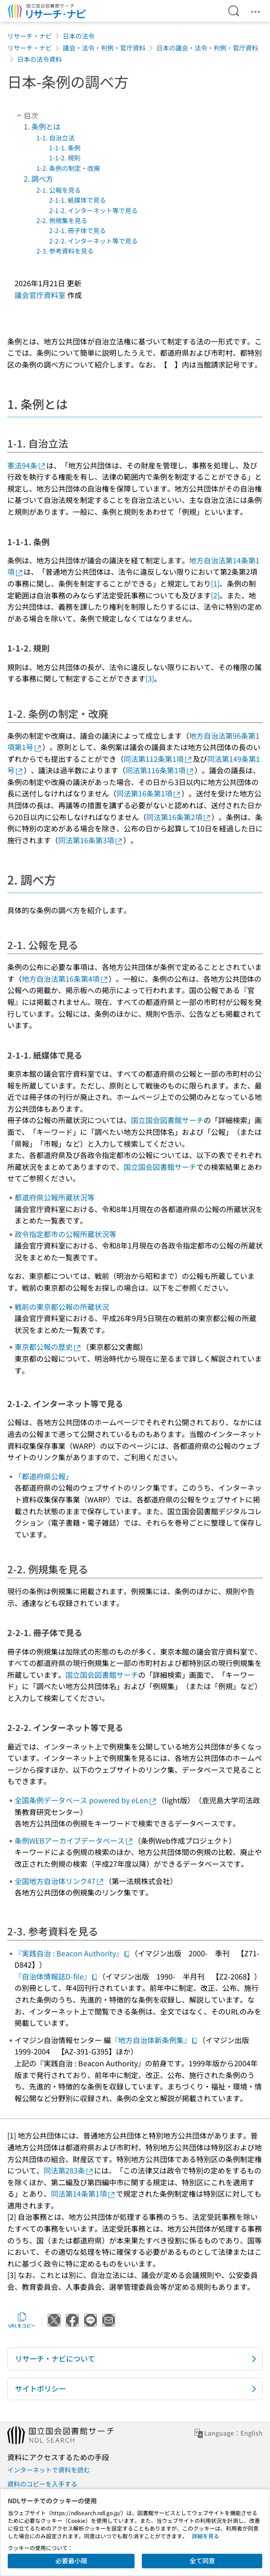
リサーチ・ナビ (29, 35)
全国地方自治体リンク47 (60, 1880)
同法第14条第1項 (83, 2193)
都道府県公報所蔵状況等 (55, 1197)
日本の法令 (79, 35)
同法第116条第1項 (160, 770)
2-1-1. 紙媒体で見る (77, 199)
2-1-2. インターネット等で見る (93, 210)
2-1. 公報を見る (58, 189)
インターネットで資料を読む (48, 2469)
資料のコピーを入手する (42, 2483)
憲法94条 (26, 465)
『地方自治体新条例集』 (154, 2039)
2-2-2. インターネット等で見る (93, 240)
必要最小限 (71, 2560)
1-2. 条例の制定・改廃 (68, 168)
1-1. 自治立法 (55, 137)
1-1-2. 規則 (64, 157)
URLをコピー (21, 2320)
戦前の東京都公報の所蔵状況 (62, 1306)
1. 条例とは (42, 126)
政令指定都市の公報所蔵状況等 (65, 1233)
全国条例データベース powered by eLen (86, 1800)
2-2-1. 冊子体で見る (77, 230)
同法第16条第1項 (148, 793)
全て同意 (202, 2560)
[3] (149, 678)
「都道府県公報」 (44, 1476)
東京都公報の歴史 (48, 1346)
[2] (215, 595)
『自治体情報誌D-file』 (56, 1976)
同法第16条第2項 (178, 816)
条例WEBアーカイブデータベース (74, 1840)
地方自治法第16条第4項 (65, 978)
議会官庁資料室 (40, 294)
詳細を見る (205, 2536)
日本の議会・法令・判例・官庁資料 (207, 47)
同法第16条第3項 (90, 840)
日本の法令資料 (39, 59)
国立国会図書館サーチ (167, 1119)
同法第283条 (69, 2170)
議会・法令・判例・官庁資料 (104, 47)
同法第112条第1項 (158, 758)
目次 (26, 115)
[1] (215, 583)
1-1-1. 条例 (64, 147)
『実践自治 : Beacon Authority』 (72, 1953)
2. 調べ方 (38, 178)
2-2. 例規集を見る (61, 220)
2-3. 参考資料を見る (65, 250)
